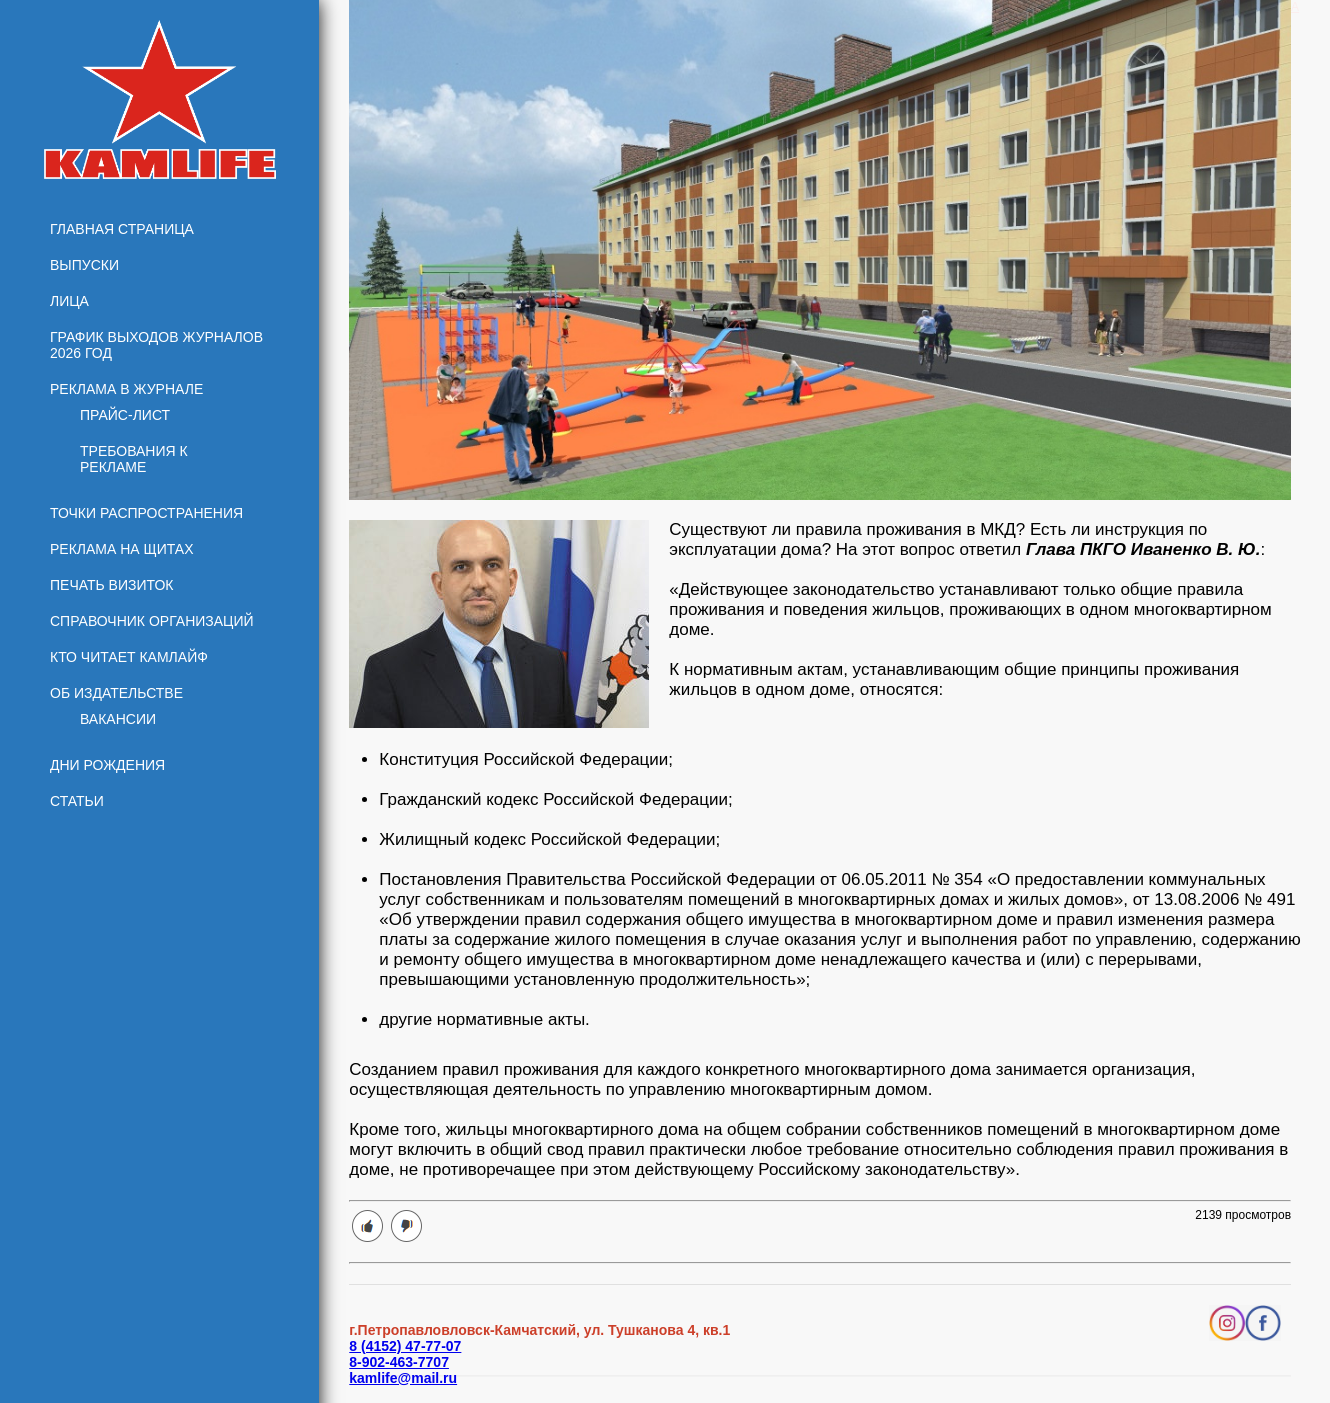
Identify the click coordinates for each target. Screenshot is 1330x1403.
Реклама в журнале (126, 389)
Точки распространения (146, 513)
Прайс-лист (125, 415)
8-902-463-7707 (399, 1362)
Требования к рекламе (134, 459)
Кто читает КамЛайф (129, 657)
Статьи (77, 801)
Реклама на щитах (122, 549)
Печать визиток (112, 585)
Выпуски (84, 265)
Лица (69, 301)
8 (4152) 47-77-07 (405, 1346)
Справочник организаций (152, 621)
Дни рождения (107, 765)
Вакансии (118, 719)
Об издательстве (116, 693)
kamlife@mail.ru (403, 1378)
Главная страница (122, 229)
